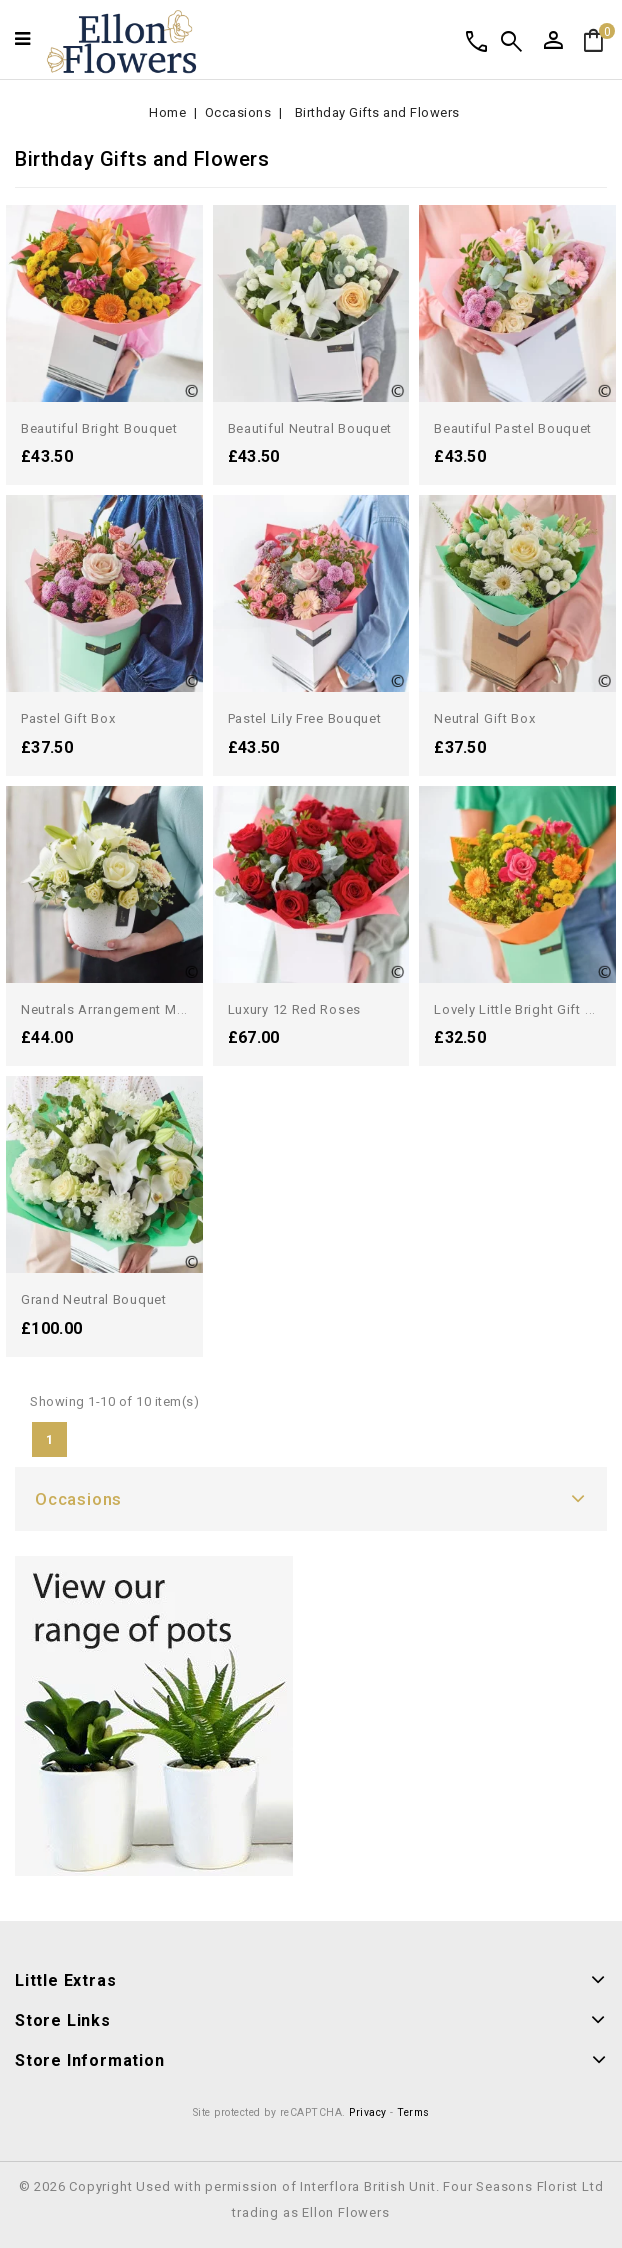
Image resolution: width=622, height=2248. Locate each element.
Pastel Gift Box (68, 718)
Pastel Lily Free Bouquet (305, 718)
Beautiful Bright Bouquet (99, 428)
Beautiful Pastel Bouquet (513, 428)
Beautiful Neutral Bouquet (310, 428)
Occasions (78, 1499)
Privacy (368, 2112)
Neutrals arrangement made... (116, 1009)
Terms (413, 2112)
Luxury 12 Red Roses (294, 1009)
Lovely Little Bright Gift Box (521, 1009)
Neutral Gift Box (484, 718)
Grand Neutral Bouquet (94, 1299)
